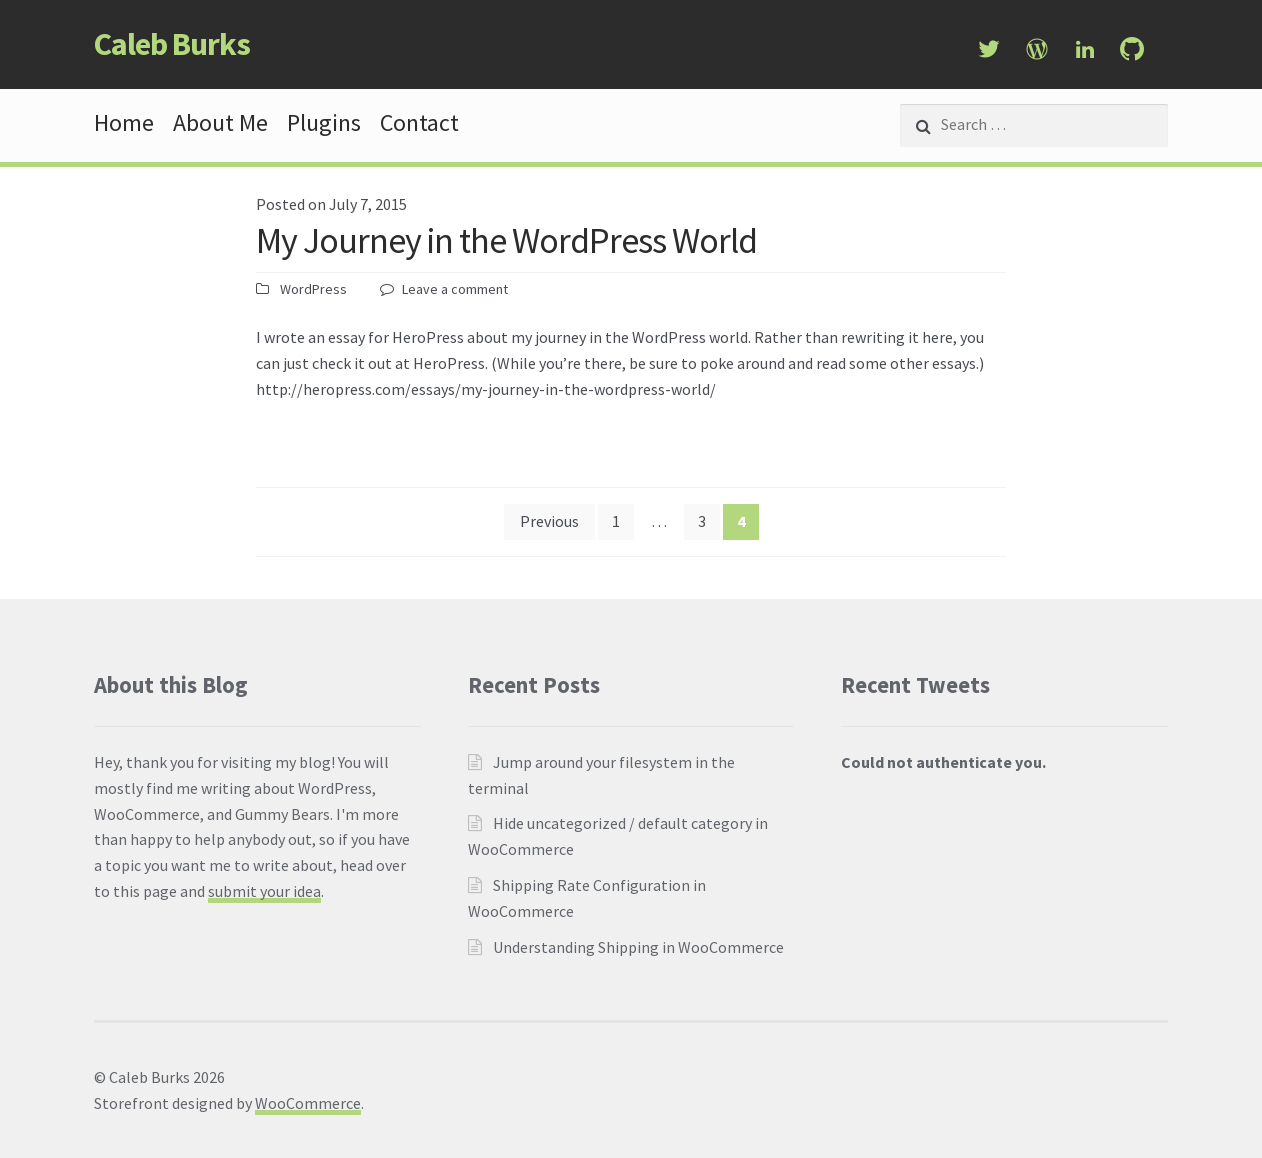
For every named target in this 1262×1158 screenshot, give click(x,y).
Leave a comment (455, 289)
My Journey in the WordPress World (506, 240)
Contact (419, 122)
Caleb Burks (172, 44)
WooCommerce (308, 1103)
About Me (220, 122)
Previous (549, 521)
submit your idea (264, 891)
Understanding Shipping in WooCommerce (638, 947)
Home (124, 122)
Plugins (324, 122)
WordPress (313, 289)
